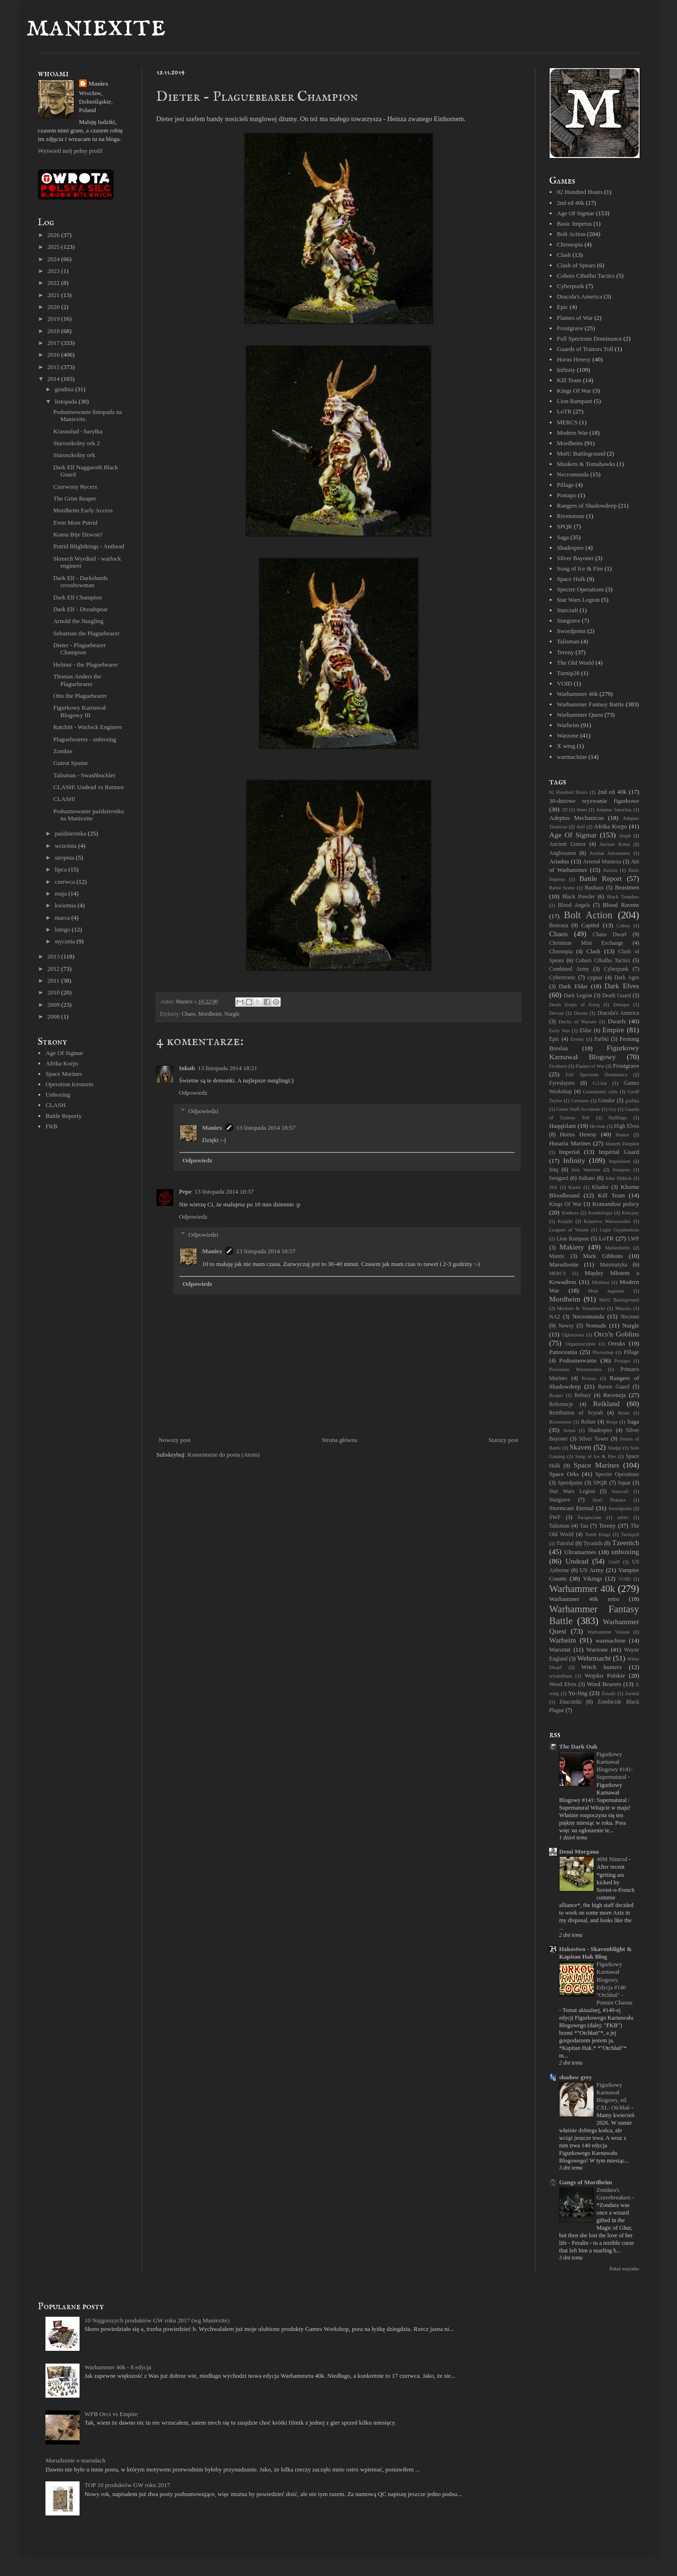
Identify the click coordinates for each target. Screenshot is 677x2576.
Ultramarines (580, 1552)
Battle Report (600, 878)
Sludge (615, 1448)
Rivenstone (571, 515)
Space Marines (63, 1073)
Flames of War (575, 317)
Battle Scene (562, 887)
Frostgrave (570, 328)
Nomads (596, 1325)
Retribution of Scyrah (576, 1413)
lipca (62, 869)
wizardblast (560, 1676)
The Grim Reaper (74, 498)
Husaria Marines (570, 1143)
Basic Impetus (574, 223)
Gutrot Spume (70, 762)
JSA (553, 1187)
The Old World (575, 662)
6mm (582, 809)
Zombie (62, 751)
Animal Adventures (609, 853)
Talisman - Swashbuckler (84, 775)
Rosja (612, 1421)
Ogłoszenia (573, 1334)
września (66, 845)
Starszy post (503, 1439)
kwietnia (66, 905)
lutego (63, 929)
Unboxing (57, 1094)
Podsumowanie (578, 1360)
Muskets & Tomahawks (586, 463)
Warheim (568, 725)
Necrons (630, 1317)
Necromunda (572, 474)
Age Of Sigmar (64, 1052)
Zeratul (632, 1693)
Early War (559, 1030)
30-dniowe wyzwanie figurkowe (594, 800)
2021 (54, 295)
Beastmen (627, 887)
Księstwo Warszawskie (607, 1221)
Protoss (589, 1378)
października (71, 833)
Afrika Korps (61, 1063)
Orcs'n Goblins (616, 1334)
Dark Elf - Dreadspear (80, 609)
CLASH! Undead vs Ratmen (88, 787)
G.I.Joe (600, 1083)
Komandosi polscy (615, 1203)
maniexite (96, 26)
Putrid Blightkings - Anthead (88, 546)
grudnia (65, 389)
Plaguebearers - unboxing (84, 739)
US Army (591, 1570)
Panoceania (563, 1351)
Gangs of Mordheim (585, 2182)
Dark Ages (627, 978)
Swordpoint (571, 630)
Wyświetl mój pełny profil (70, 150)
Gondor (606, 1101)
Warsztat (559, 1649)
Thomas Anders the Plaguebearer (77, 680)
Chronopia (570, 244)
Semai (569, 1430)
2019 (54, 318)
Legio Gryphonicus (619, 1229)
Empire (613, 1030)
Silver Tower (593, 1439)
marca (63, 917)
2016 (54, 354)
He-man (597, 1126)
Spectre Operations (580, 589)
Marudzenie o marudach (75, 2460)
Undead (576, 1561)
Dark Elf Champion (77, 597)
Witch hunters (601, 1666)
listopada (67, 401)
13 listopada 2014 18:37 (224, 1191)
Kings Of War (574, 390)
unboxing (625, 1551)
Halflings (617, 1117)
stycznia (66, 941)
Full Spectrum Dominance (589, 338)
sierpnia (65, 857)
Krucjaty (630, 1212)
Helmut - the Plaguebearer (85, 664)
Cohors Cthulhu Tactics (586, 275)
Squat (624, 1483)
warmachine (572, 756)
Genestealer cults (600, 1091)
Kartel (575, 1187)
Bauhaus (594, 888)
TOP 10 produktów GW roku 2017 (127, 2484)
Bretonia (558, 926)
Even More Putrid (75, 522)
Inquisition (619, 1161)
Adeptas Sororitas (614, 809)
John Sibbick (619, 1178)
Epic (562, 306)
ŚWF (555, 1517)
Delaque (621, 1004)
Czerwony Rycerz (75, 486)
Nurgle (232, 1014)
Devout (556, 1013)
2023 (54, 270)
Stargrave (568, 620)
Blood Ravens (621, 904)
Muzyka (623, 1308)
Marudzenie (564, 1264)
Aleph (625, 835)
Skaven (580, 1447)
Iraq (553, 1170)
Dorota (581, 1013)
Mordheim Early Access (83, 510)
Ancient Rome (614, 844)
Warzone (568, 735)
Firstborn (558, 1066)
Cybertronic (562, 978)
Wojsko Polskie (605, 1675)
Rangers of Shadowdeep (586, 505)
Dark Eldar (573, 986)
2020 (54, 306)
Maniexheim (617, 1247)
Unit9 (614, 1562)
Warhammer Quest (580, 714)
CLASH (55, 1104)
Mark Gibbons (603, 1255)
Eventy (577, 1039)
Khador (600, 1187)
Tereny (565, 652)
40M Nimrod (613, 1859)
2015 (54, 366)
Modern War (572, 432)
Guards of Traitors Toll (585, 348)
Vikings (592, 1578)
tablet (622, 1517)
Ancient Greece (567, 844)
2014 (54, 378)
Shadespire (570, 547)
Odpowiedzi (203, 1111)
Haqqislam (562, 1125)
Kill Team (569, 380)
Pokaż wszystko (624, 2268)
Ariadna (559, 861)
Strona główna (339, 1439)
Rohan (588, 1422)
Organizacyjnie (581, 1343)
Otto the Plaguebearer (80, 695)
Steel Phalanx (608, 1500)
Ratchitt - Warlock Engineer (87, 726)
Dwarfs (617, 1021)
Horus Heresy (574, 359)
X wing (566, 745)
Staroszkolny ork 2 (76, 443)
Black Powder (578, 897)
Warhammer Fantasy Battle (590, 704)
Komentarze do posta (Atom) (223, 1454)
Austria (610, 870)
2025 (54, 246)
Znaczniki (571, 1702)
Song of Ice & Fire (580, 568)
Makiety (572, 1247)
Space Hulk (571, 578)
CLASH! (64, 798)
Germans (580, 1100)
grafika (632, 1100)
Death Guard (616, 996)
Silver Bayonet (575, 558)
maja (62, 893)
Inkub (187, 1068)
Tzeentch (625, 1543)
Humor (622, 1134)
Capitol (590, 925)
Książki (565, 1221)
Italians (587, 1178)
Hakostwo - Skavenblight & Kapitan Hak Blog (595, 1952)
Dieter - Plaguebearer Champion (79, 649)
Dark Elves (622, 986)
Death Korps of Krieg (574, 1004)
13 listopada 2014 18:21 (227, 1068)
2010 (54, 992)
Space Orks (564, 1473)
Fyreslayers (562, 1083)
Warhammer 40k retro (584, 1598)
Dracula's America (579, 296)
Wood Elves (563, 1684)
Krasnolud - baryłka (77, 431)
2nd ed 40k (570, 202)
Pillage (565, 484)
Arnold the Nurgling (78, 620)
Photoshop (603, 1352)
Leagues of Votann (568, 1229)
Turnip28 (568, 673)
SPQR (564, 526)
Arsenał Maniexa (602, 862)
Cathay (623, 925)
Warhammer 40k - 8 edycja (117, 2367)
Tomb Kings (598, 1534)
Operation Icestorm (69, 1084)
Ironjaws (621, 1169)
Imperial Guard (618, 1151)
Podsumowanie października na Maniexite (88, 815)
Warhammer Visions (608, 1632)
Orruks (616, 1343)
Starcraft (567, 610)
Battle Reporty (63, 1115)
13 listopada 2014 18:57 (265, 1127)
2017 (54, 342)
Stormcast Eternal (571, 1508)
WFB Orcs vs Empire (110, 2414)
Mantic (557, 1256)
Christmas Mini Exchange (586, 943)
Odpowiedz (193, 1092)
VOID (564, 683)
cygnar (595, 978)
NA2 (554, 1317)
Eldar (585, 1031)
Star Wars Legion (578, 599)
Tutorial (565, 1543)
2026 (54, 234)
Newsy (565, 1326)
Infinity (566, 369)
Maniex (212, 1127)
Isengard (558, 1178)
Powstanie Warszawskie (575, 1369)
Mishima (600, 1282)
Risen (623, 1412)
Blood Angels (574, 905)
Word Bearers (604, 1684)
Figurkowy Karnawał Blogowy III (79, 711)
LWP (633, 1239)
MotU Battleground (581, 453)
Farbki (601, 1039)
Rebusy (582, 1395)
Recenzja (614, 1394)
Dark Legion (578, 996)
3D (564, 809)
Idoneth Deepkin (622, 1143)
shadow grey (575, 2077)
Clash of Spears (576, 265)
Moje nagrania (606, 1290)
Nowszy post (175, 1439)
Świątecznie (589, 1517)
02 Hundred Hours (580, 191)
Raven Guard (613, 1387)
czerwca (66, 881)
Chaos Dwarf (610, 935)
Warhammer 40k (577, 693)
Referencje (561, 1404)
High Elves (626, 1126)
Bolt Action (571, 233)
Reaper (556, 1395)
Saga (563, 537)
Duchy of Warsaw (578, 1021)
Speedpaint (570, 1483)
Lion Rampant (574, 400)
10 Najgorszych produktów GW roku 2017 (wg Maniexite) (156, 2320)
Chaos (189, 1014)
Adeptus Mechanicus (576, 817)
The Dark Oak (578, 1746)
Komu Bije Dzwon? (77, 534)
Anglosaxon (562, 853)
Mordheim (210, 1014)
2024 (54, 259)
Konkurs (570, 1212)
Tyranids (593, 1543)
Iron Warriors (585, 1169)
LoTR (564, 411)
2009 (54, 1004)
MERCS (567, 422)
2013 (54, 956)
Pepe (185, 1191)
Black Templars (623, 896)
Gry (612, 1109)
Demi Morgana (579, 1851)
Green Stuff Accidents (578, 1109)
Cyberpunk (570, 286)
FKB (51, 1126)
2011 (54, 980)
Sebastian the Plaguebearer (86, 633)
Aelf (580, 826)
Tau (584, 1526)
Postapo (566, 495)
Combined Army (569, 969)
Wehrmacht (594, 1658)
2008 (54, 1016)
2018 (54, 330)
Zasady (609, 1693)
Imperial (569, 1151)
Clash (564, 254)
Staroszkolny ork (74, 454)
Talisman (568, 641)
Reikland (606, 1403)
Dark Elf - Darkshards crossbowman (80, 581)
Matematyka (613, 1265)
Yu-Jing (577, 1693)
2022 (54, 282)
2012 (54, 968)
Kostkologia (600, 1212)
